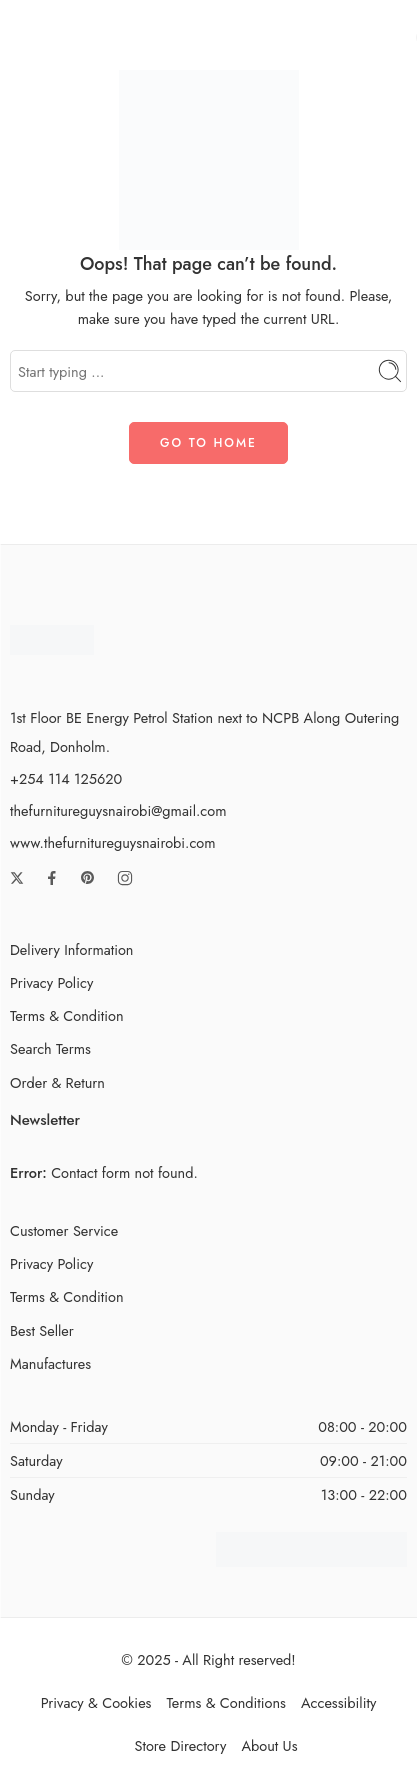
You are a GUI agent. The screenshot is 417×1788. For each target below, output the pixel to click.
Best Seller (42, 1330)
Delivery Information (71, 949)
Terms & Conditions (226, 1702)
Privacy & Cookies (96, 1702)
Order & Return (57, 1082)
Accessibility (338, 1702)
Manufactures (50, 1363)
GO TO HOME (208, 443)
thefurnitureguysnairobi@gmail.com (118, 810)
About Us (269, 1745)
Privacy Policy (51, 982)
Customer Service (64, 1230)
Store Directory (180, 1745)
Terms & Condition (67, 1015)
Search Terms (50, 1048)
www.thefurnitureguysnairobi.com (113, 842)
